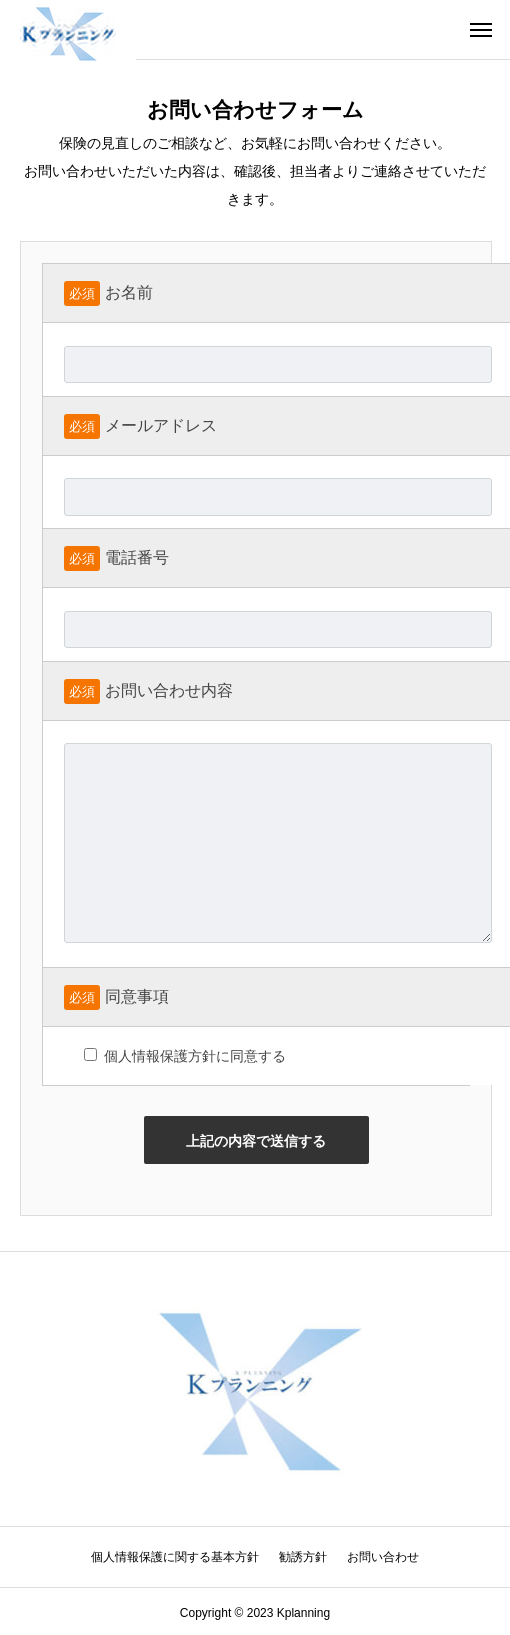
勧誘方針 (303, 1557)
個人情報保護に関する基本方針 (175, 1557)
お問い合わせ (383, 1557)
